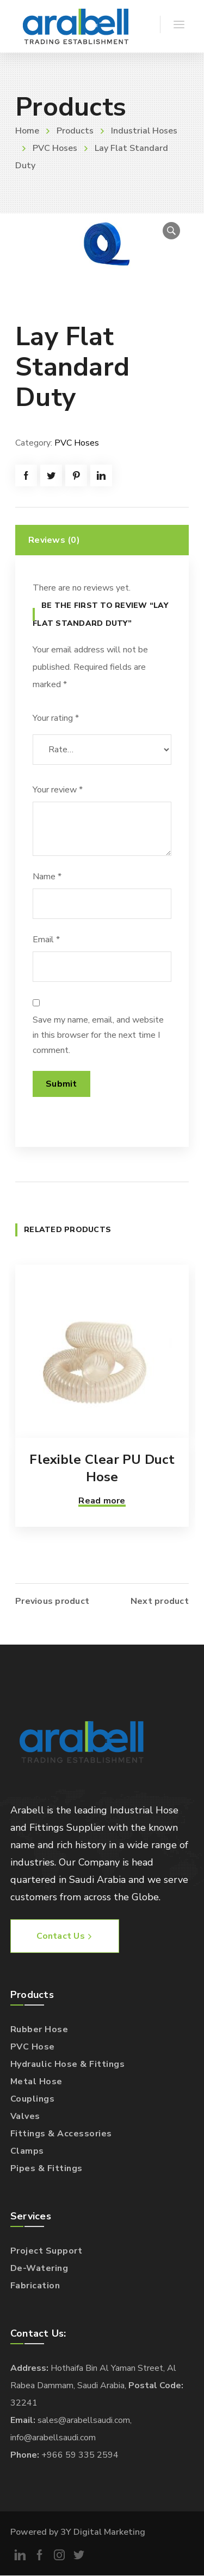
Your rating (56, 718)
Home (27, 131)
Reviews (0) (54, 540)
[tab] (102, 540)
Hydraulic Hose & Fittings (67, 2064)
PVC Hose (32, 2047)
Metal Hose (36, 2082)
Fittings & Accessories (61, 2134)
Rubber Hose (39, 2029)
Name (47, 877)
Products (75, 131)
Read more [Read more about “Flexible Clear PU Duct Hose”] (101, 1501)
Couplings (32, 2099)
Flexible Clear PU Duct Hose (102, 1468)
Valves (25, 2116)
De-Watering (39, 2268)
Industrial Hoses (144, 131)
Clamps (27, 2151)
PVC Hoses (55, 148)
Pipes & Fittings (46, 2168)
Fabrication (35, 2286)
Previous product (52, 1601)
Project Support (46, 2251)
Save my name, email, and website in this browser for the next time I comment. (98, 1035)
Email (46, 940)
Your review (58, 790)
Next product (160, 1601)
